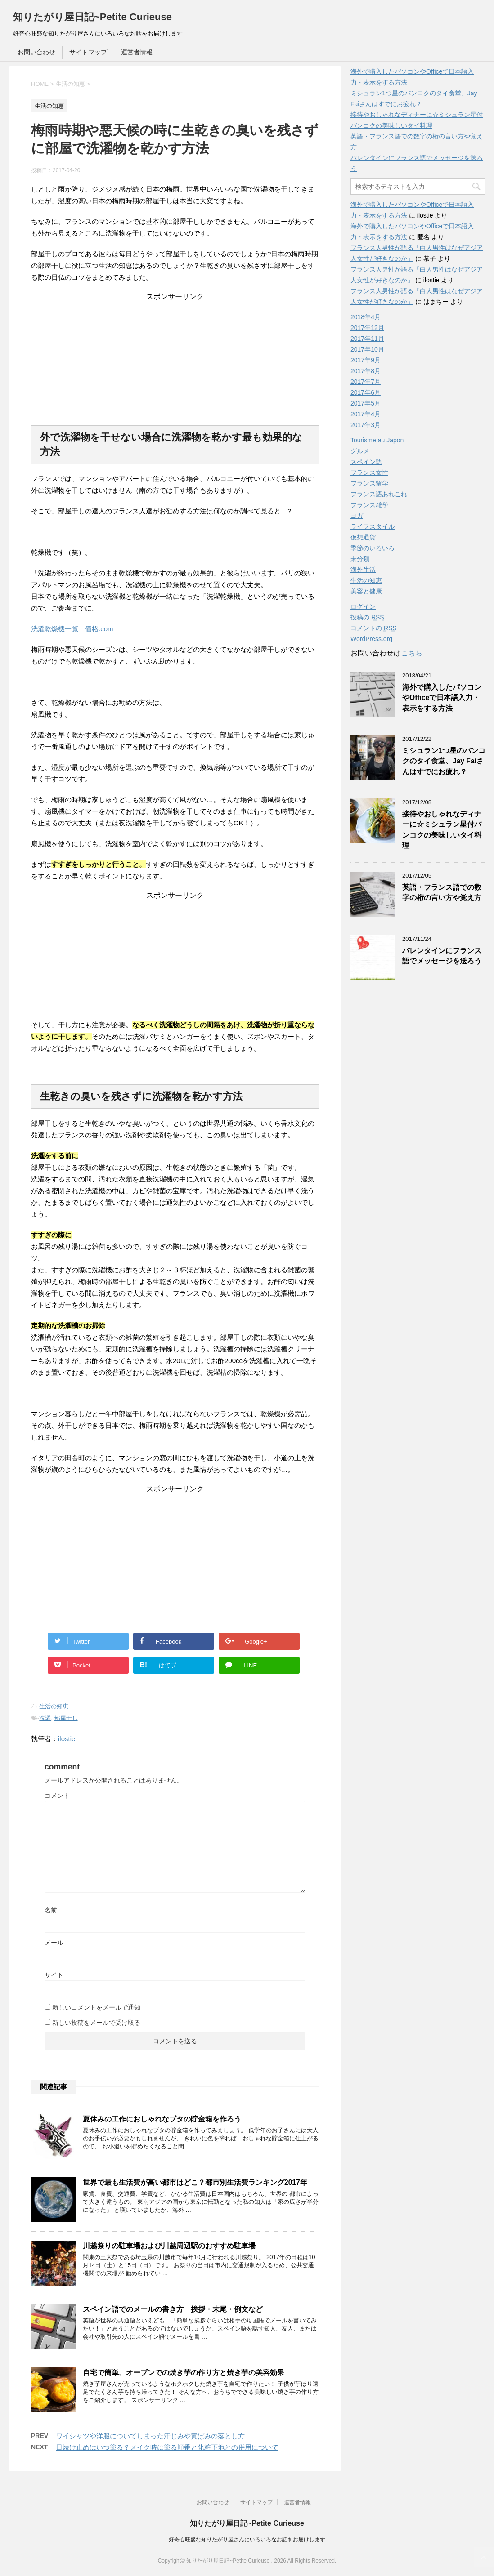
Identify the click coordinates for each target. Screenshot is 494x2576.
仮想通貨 (363, 537)
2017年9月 (365, 360)
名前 (51, 1910)
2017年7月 (365, 381)
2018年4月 (365, 317)
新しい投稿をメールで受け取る (96, 2022)
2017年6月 (365, 392)
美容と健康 (366, 591)
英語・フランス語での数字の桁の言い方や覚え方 (441, 892)
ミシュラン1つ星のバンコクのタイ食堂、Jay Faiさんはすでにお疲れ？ (443, 761)
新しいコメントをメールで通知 (96, 2007)
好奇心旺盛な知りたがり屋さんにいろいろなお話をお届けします (247, 2539)
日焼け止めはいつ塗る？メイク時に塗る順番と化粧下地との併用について (167, 2447)
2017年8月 (365, 370)
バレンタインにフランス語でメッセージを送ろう (441, 956)
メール (54, 1942)
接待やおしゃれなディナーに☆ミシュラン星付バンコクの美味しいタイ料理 (441, 829)
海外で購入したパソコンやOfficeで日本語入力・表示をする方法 (441, 697)
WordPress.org (371, 638)
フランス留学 (369, 483)
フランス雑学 (369, 504)
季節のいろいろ (372, 548)
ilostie (66, 1739)
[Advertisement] (175, 358)
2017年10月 (367, 349)
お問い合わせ (36, 52)
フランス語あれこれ (378, 494)
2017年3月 (365, 424)
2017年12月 (367, 327)
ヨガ (356, 515)
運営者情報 (137, 52)
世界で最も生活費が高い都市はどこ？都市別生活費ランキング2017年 (195, 2182)
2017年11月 (367, 338)
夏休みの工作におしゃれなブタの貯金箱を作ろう (162, 2119)
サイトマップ (88, 52)
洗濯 (45, 1718)
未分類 (359, 558)
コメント (57, 1795)
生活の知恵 (53, 1706)
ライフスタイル (372, 526)
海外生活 (363, 569)
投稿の (367, 617)
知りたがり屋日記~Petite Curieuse (92, 16)
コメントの (373, 628)
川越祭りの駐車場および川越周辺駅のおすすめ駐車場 (169, 2246)
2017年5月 (365, 403)
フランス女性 (369, 472)
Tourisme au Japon (377, 440)
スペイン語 (366, 461)
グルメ (359, 451)
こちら (411, 653)
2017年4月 (365, 414)
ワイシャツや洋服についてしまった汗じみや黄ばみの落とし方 (150, 2436)
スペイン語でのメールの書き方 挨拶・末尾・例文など (173, 2309)
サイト (54, 1975)
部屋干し (66, 1718)
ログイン (363, 606)
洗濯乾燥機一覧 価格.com (72, 629)
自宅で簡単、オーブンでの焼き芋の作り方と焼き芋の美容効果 (183, 2372)
